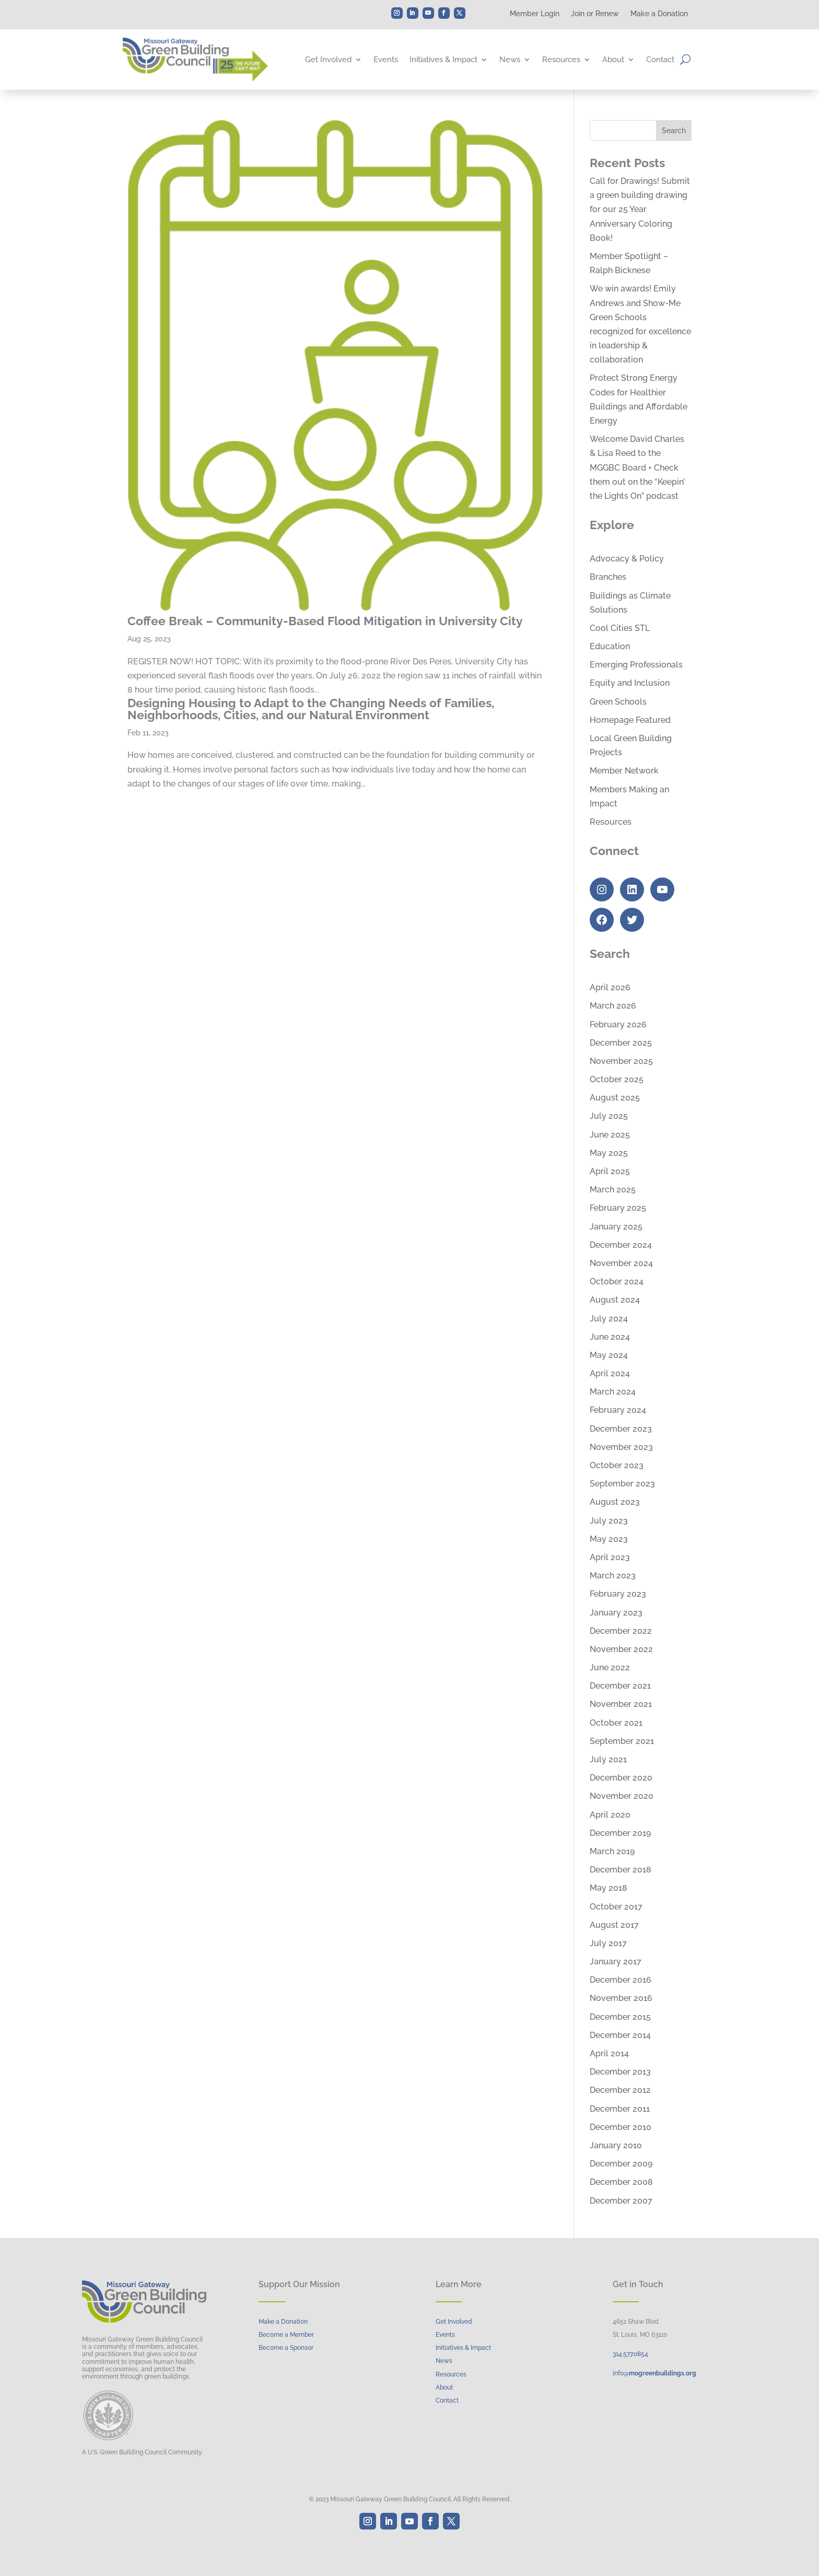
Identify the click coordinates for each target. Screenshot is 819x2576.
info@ (654, 2373)
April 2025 (610, 1171)
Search (674, 130)
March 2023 (613, 1575)
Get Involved (328, 59)
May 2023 (609, 1539)
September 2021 (622, 1741)
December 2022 (621, 1631)
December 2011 (620, 2109)
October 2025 (617, 1079)
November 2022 (621, 1649)
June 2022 (610, 1667)
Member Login (534, 14)
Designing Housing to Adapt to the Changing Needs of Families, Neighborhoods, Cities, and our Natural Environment (310, 709)
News (509, 59)
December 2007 (621, 2201)
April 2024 (610, 1373)
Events (385, 59)
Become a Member (286, 2334)
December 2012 (620, 2090)
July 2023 (609, 1521)
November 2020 (621, 1796)
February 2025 (618, 1208)
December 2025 (621, 1043)
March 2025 (613, 1190)
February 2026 (618, 1024)
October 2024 (617, 1281)
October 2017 (616, 1907)
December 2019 (620, 1833)
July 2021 (608, 1759)
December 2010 (620, 2127)
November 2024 (621, 1263)
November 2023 (621, 1447)
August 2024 (615, 1300)
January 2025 (616, 1227)
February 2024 (618, 1410)
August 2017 (614, 1925)
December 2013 (620, 2072)
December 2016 (620, 1980)
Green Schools (618, 702)
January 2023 (616, 1613)
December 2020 (621, 1778)
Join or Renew (595, 14)
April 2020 (610, 1815)
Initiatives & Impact (443, 59)
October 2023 (617, 1465)
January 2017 (615, 1961)
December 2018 (620, 1870)
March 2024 (613, 1392)
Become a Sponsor (286, 2347)
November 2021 (621, 1704)
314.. (630, 2354)
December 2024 (621, 1245)
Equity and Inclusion (630, 683)
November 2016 (621, 1998)
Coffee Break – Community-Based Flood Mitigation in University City (325, 621)
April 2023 (610, 1557)
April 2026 (610, 987)
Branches (608, 577)
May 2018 (608, 1888)
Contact (660, 59)
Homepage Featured (630, 720)
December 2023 (621, 1429)
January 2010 (616, 2145)
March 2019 (612, 1851)
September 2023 (622, 1484)
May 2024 (609, 1355)
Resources (561, 59)
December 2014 (620, 2035)
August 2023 (615, 1502)
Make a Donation (659, 14)
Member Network (624, 771)
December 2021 (620, 1686)
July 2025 (609, 1116)
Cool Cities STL (620, 628)
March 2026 (613, 1006)
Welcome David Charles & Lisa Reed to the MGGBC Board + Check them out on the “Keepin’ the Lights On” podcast (637, 467)
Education (610, 646)
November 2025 (621, 1061)
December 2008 (621, 2182)
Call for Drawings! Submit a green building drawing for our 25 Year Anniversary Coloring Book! (640, 209)
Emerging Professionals (636, 665)
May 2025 (609, 1153)
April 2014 (609, 2053)
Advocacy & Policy (627, 559)
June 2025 (610, 1135)
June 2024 (610, 1337)
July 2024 (609, 1319)
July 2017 (608, 1943)
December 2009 (621, 2164)
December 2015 (620, 2017)
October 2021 (616, 1723)
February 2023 (618, 1594)
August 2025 (615, 1098)
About (613, 59)
